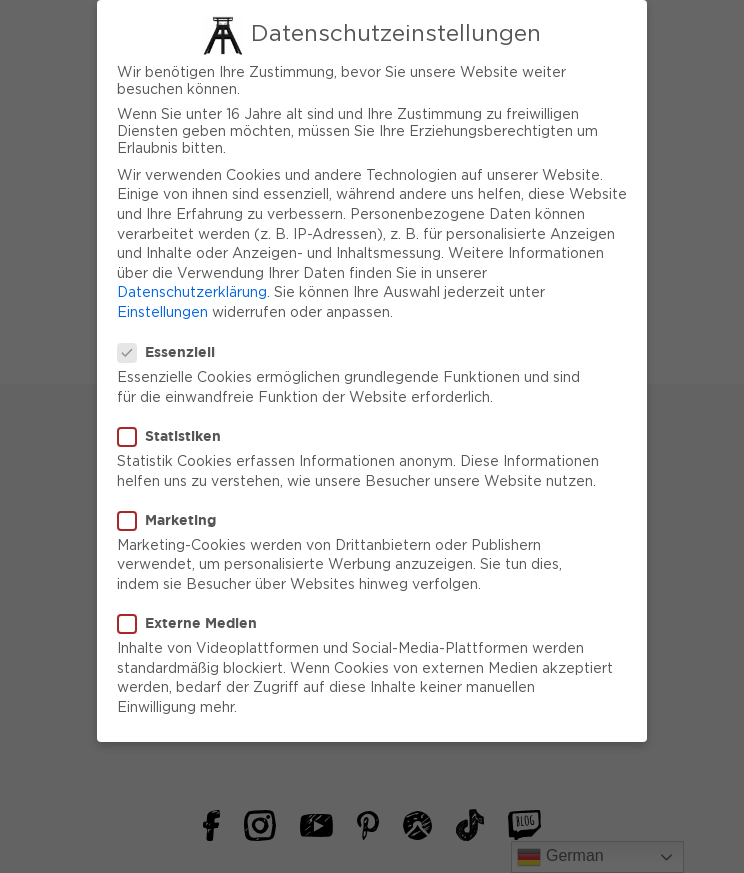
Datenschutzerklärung (192, 284)
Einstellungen (162, 303)
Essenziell (172, 342)
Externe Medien (193, 613)
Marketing (173, 510)
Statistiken (175, 426)
